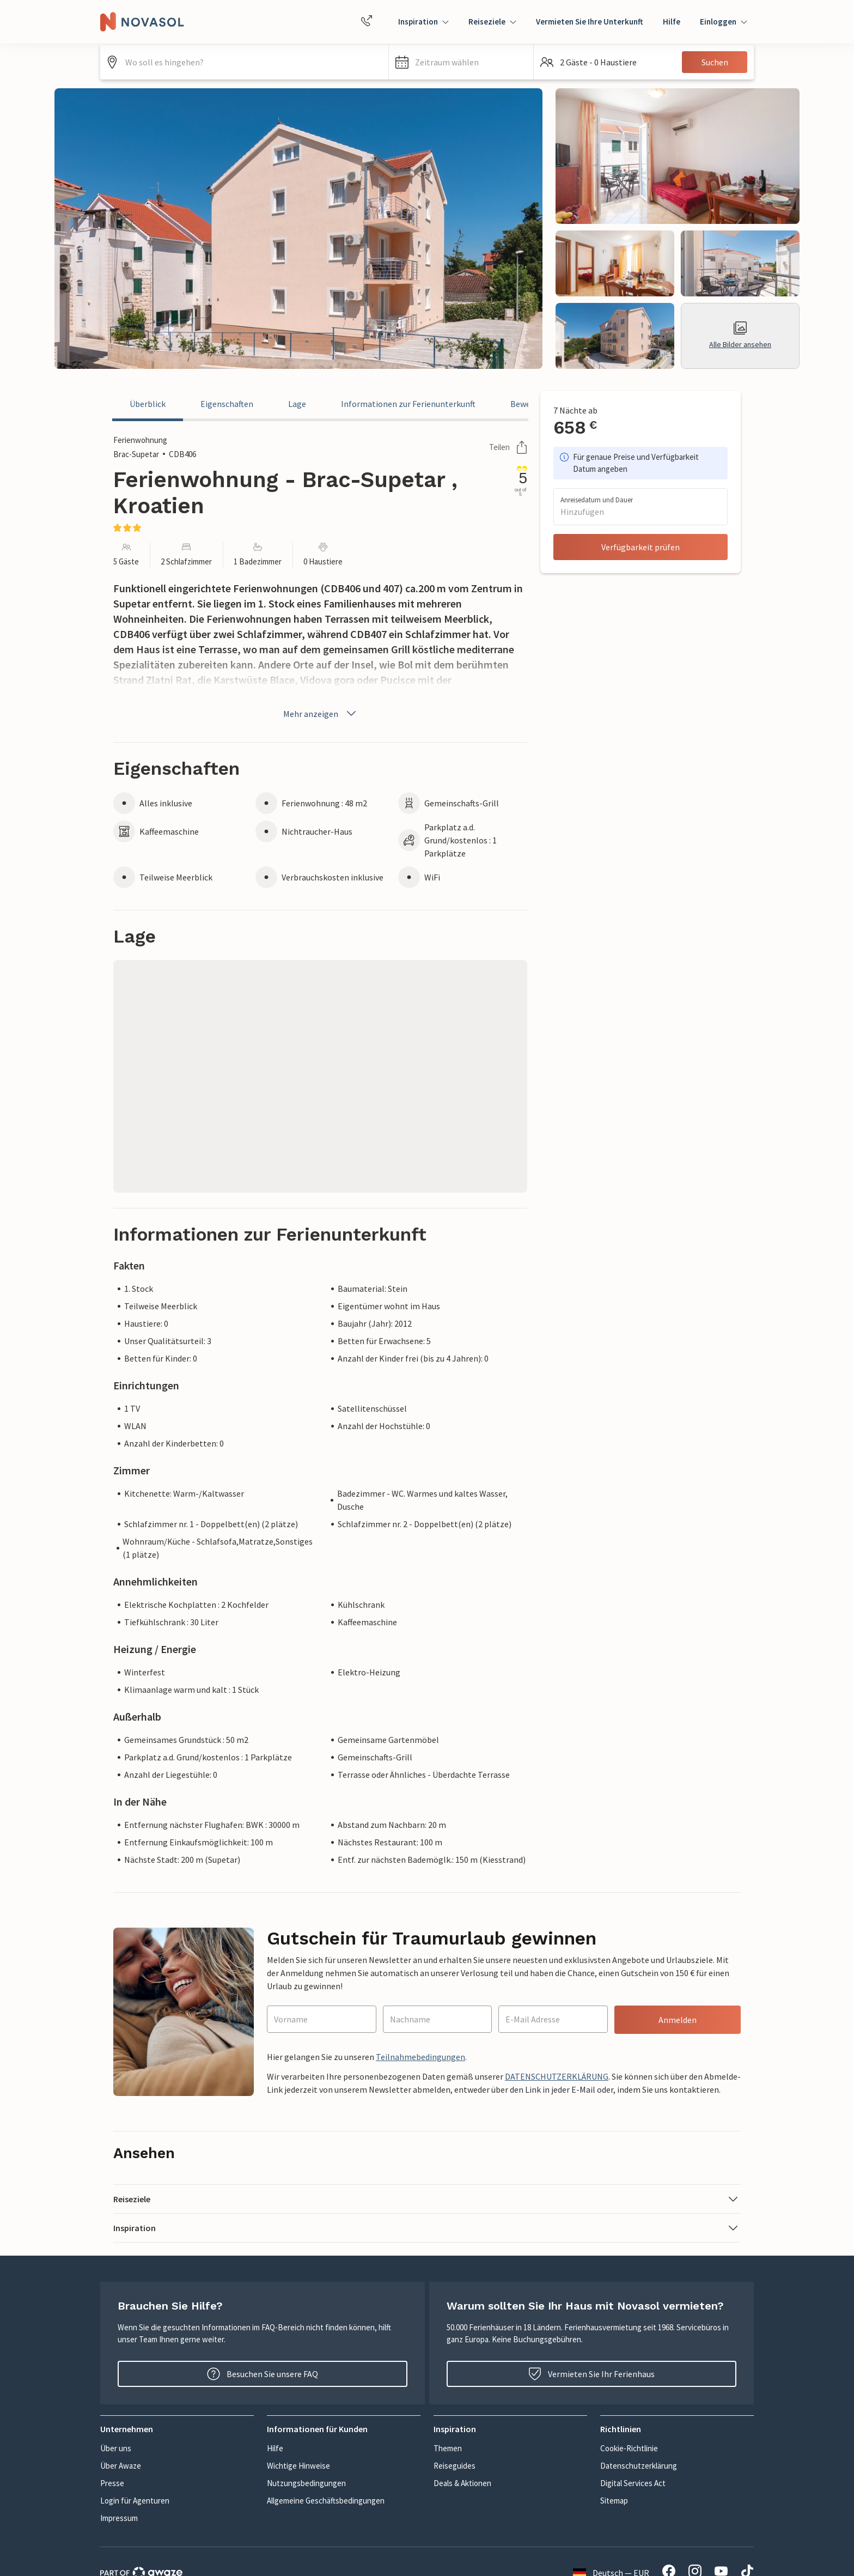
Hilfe (671, 21)
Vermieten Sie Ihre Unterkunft (589, 21)
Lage (297, 403)
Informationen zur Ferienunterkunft (408, 403)
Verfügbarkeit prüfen (640, 547)
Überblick (148, 403)
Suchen (714, 62)
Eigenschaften (226, 403)
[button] (461, 62)
